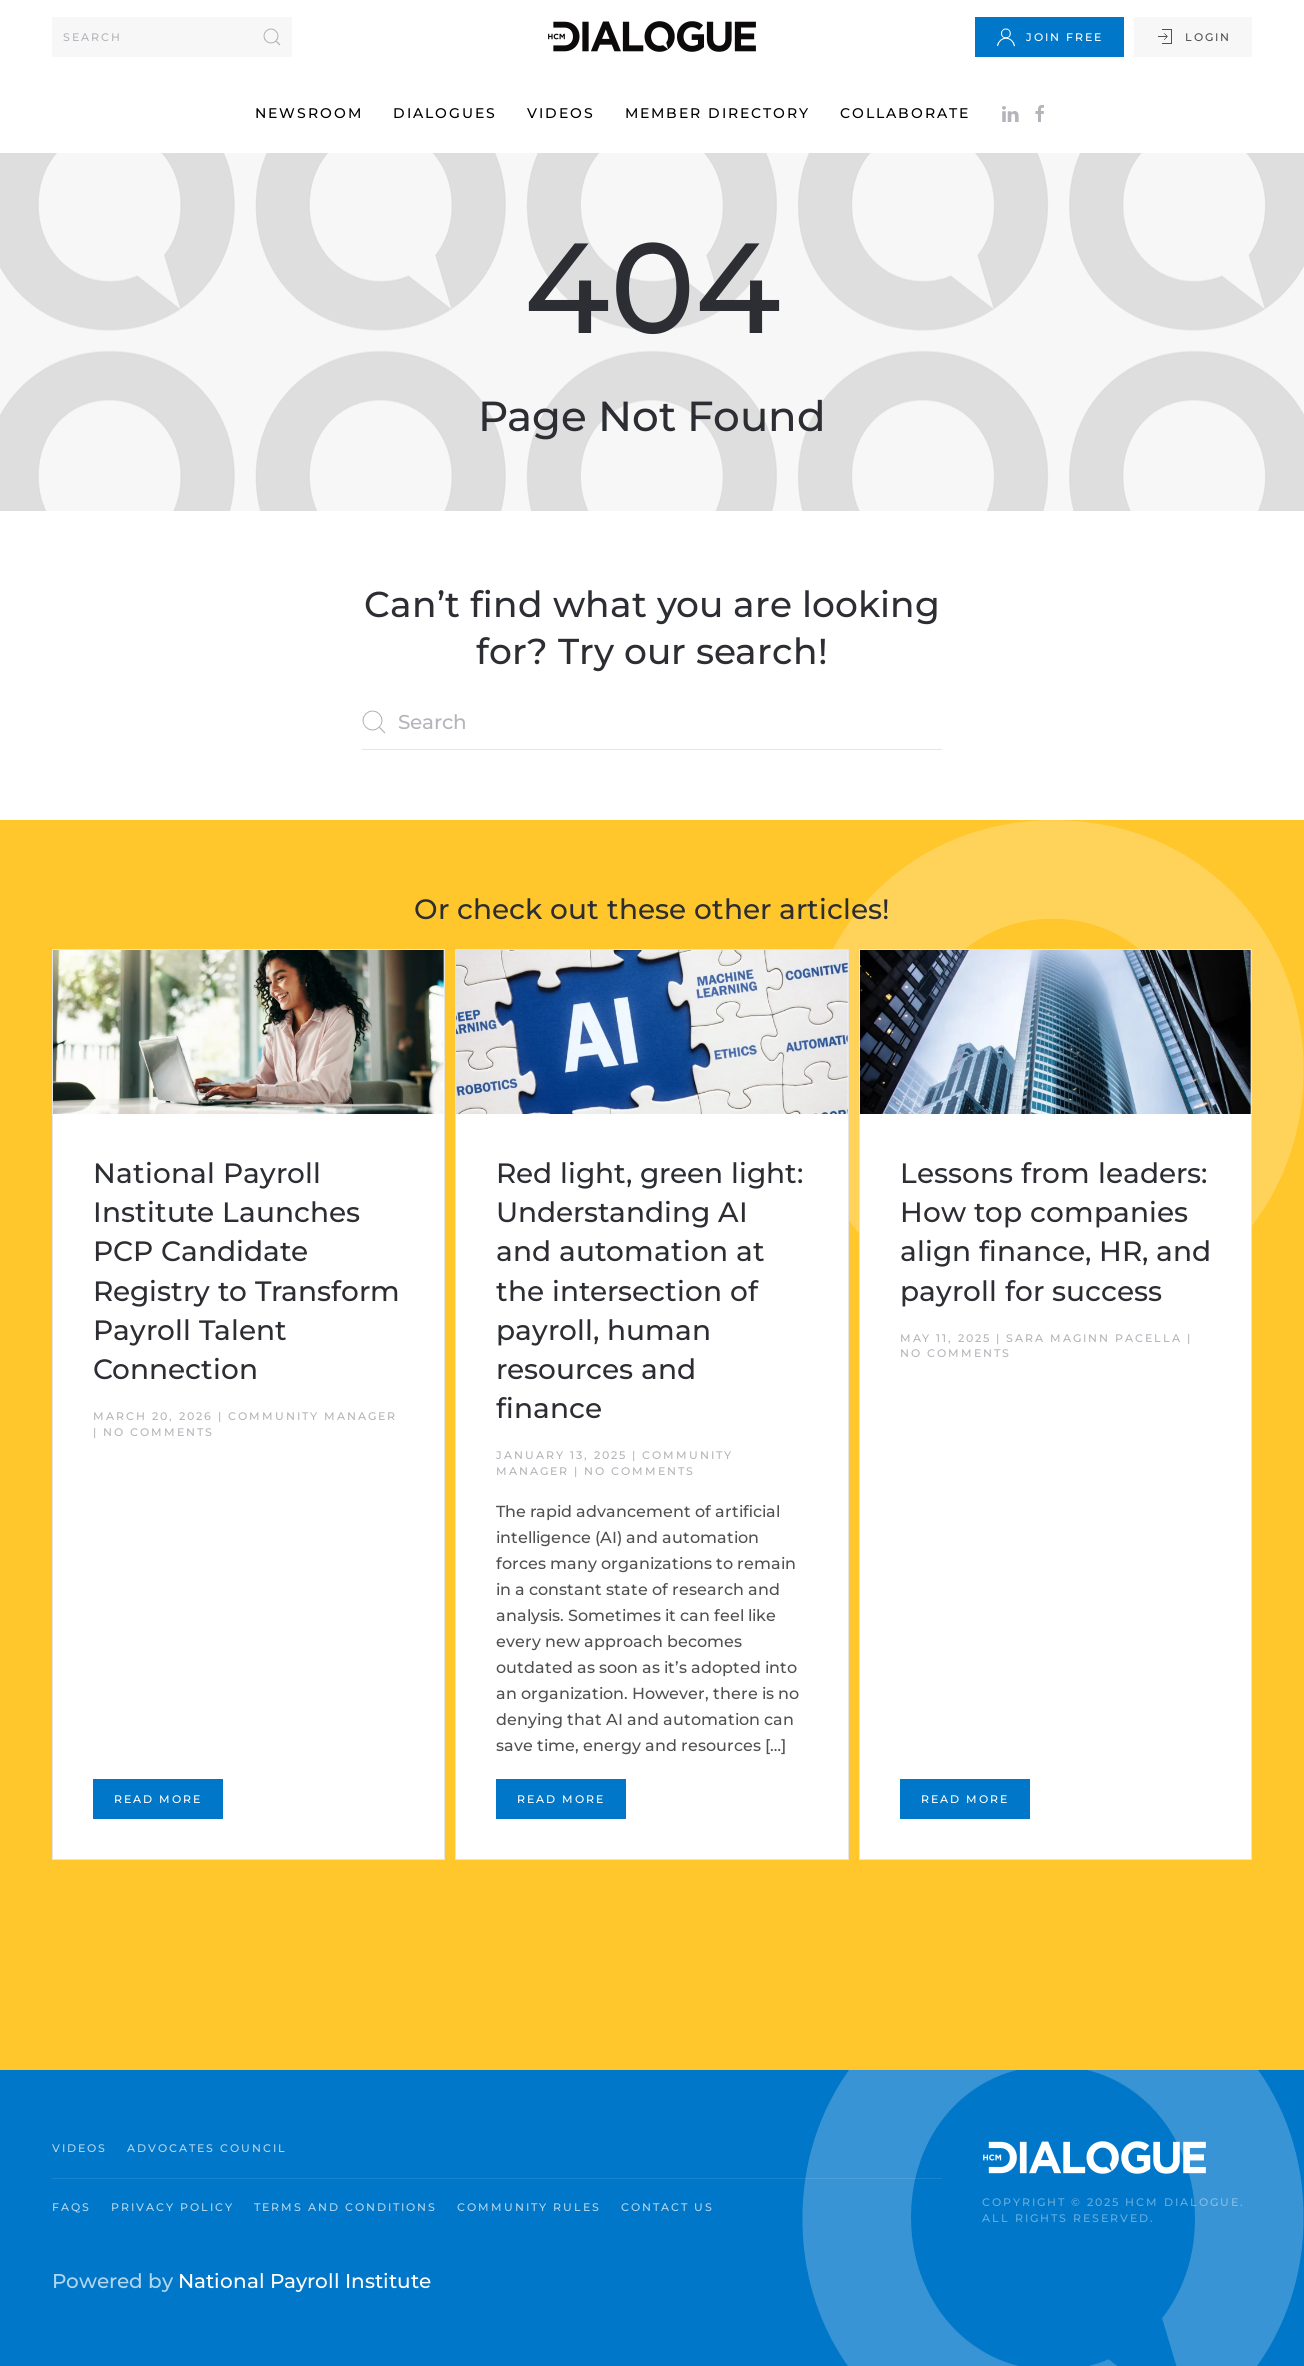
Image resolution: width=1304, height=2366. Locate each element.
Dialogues (445, 113)
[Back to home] (652, 36)
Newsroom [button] (309, 113)
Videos (561, 113)
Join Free (1049, 37)
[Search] (172, 37)
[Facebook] (1040, 113)
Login (1193, 37)
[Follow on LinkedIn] (1010, 113)
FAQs (71, 2207)
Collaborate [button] (905, 113)
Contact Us (667, 2207)
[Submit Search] (272, 37)
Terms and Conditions (345, 2207)
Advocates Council (207, 2148)
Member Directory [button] (717, 113)
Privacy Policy (172, 2207)
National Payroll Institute (304, 2281)
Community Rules (529, 2207)
